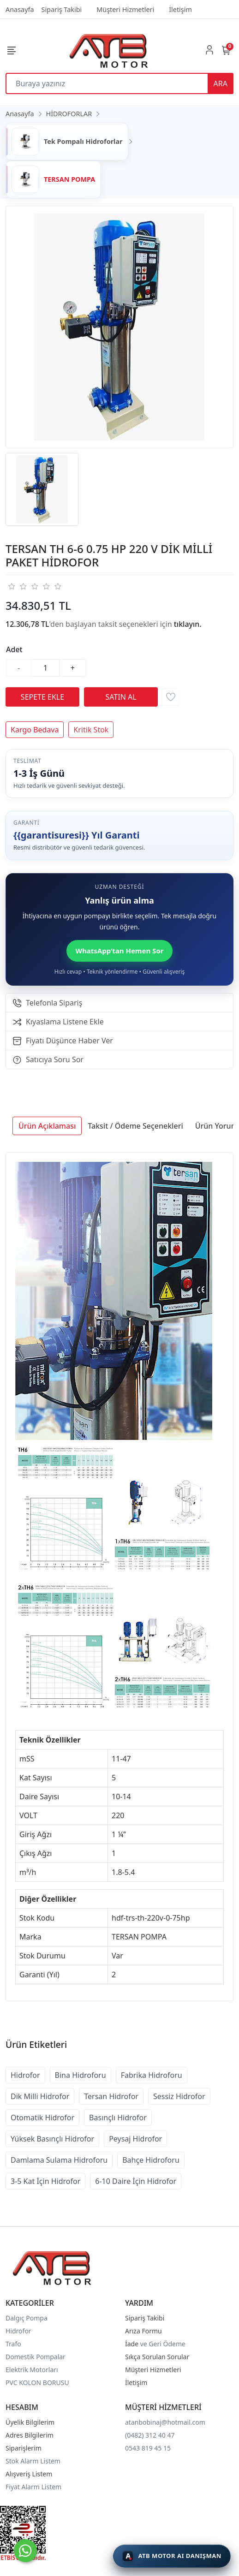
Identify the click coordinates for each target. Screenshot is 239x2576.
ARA (220, 83)
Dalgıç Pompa (27, 2318)
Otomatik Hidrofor (42, 2117)
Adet (14, 649)
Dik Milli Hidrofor (40, 2096)
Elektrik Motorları (32, 2369)
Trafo (13, 2343)
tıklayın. (188, 624)
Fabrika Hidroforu (151, 2075)
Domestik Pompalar (36, 2356)
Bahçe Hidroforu (150, 2160)
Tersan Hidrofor (111, 2096)
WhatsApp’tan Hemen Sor (120, 950)
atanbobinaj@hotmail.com (165, 2422)
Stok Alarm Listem (33, 2461)
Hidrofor (25, 2075)
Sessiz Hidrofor (179, 2096)
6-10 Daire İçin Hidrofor (135, 2181)
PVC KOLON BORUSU (37, 2382)
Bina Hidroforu (80, 2075)
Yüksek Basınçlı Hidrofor (52, 2139)
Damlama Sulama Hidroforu (59, 2160)
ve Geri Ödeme (162, 2343)
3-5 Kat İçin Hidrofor (45, 2181)
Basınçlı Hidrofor (118, 2117)
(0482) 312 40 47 (149, 2435)
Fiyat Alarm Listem (33, 2486)
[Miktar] (46, 668)
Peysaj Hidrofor (135, 2139)
